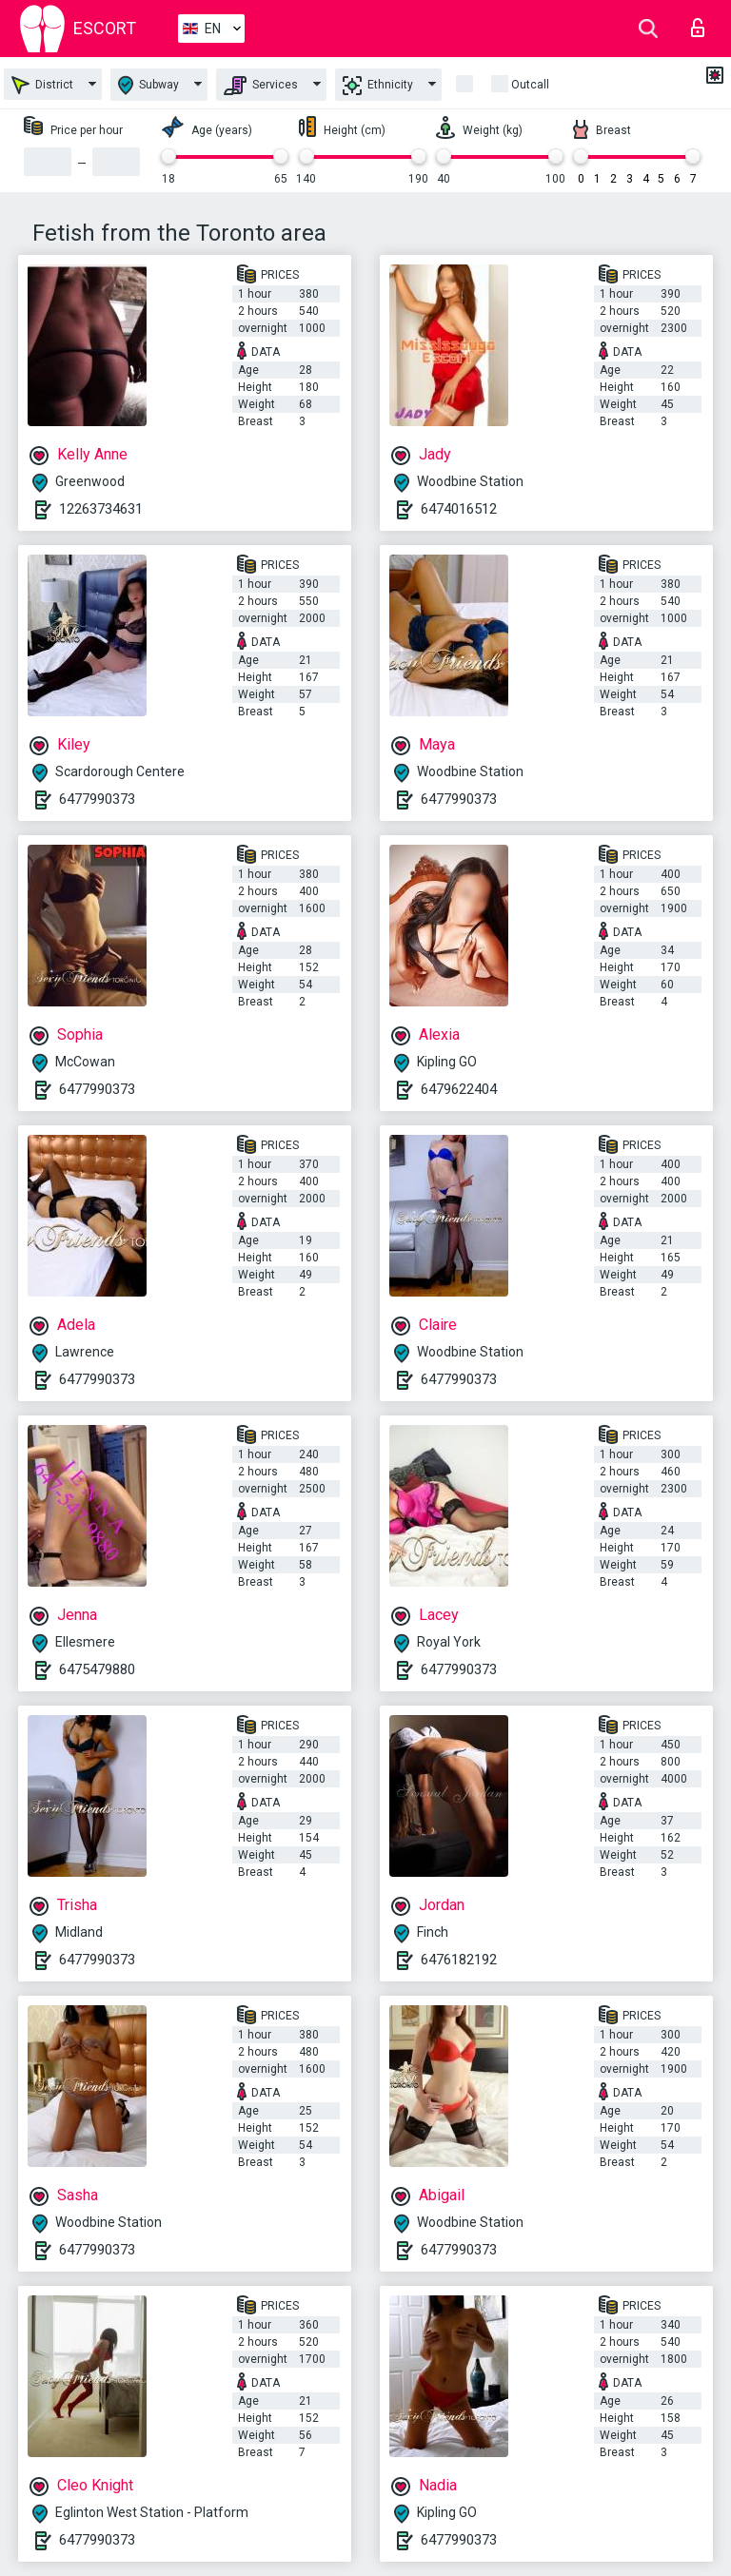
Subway (148, 85)
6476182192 (459, 1959)
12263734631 (101, 508)
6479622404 (459, 1089)
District (42, 85)
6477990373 (97, 799)
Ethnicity (378, 85)
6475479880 (97, 1669)
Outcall (530, 84)
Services (261, 85)
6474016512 (459, 508)
